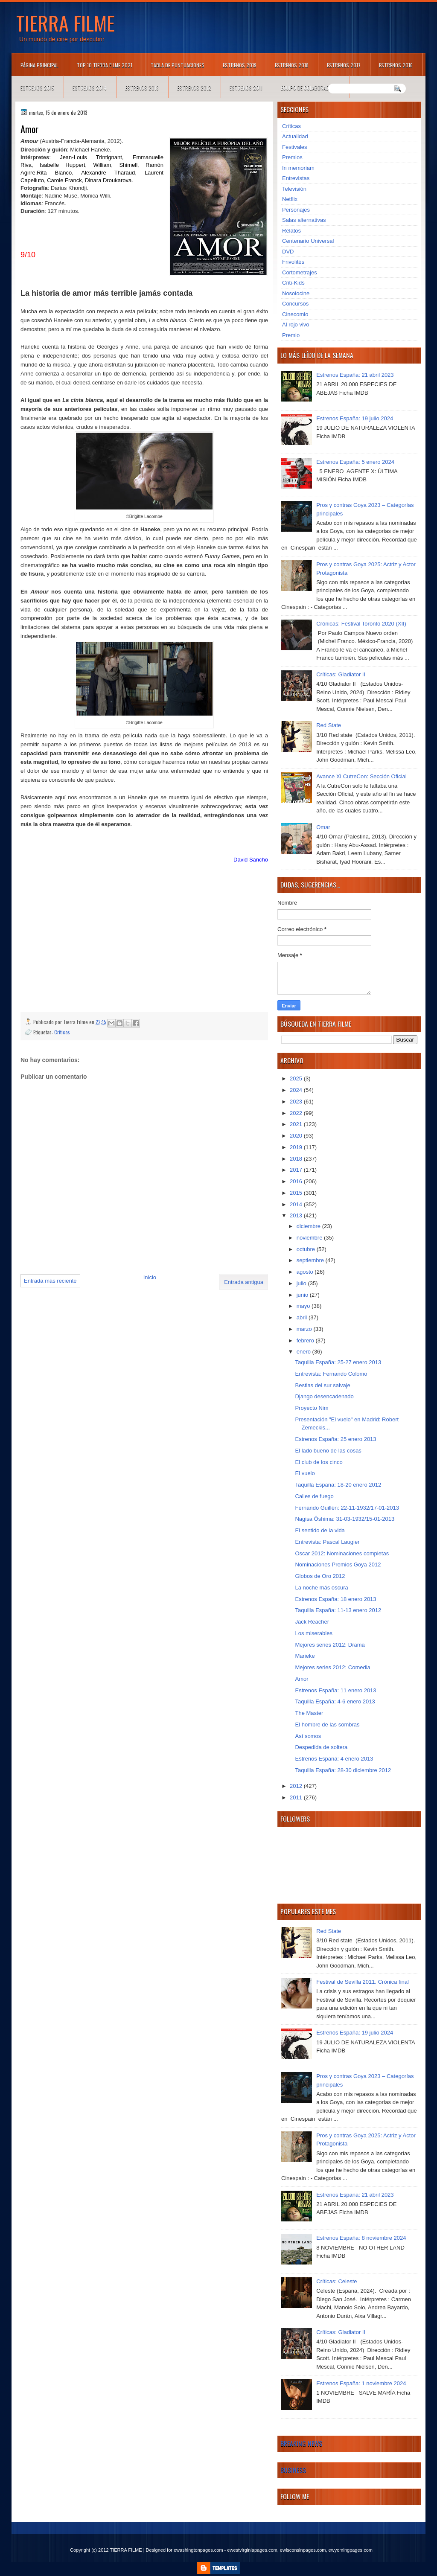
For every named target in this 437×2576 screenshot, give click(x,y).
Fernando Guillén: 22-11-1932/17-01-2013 (347, 1508)
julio (302, 1283)
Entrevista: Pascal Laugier (327, 1542)
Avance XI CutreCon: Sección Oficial (361, 776)
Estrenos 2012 (194, 87)
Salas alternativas (304, 220)
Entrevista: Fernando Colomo (331, 1374)
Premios (292, 157)
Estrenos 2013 (142, 87)
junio (303, 1295)
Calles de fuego (314, 1496)
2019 (297, 1147)
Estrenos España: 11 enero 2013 (335, 1690)
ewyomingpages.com (351, 2550)
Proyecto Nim (311, 1408)
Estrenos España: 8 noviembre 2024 (361, 2238)
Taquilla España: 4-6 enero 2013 (335, 1701)
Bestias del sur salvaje (322, 1385)
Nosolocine (295, 293)
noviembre (310, 1237)
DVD (288, 251)
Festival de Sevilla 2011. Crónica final (362, 1982)
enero (304, 1351)
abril (303, 1317)
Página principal (39, 65)
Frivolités (293, 262)
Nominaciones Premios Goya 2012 (338, 1564)
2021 (297, 1124)
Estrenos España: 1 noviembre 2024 (361, 2383)
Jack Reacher (312, 1621)
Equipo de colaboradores (310, 87)
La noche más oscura (321, 1587)
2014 (297, 1204)
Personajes (296, 210)
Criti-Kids (293, 282)
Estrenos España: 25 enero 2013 (335, 1439)
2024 (297, 1090)
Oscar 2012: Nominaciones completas (342, 1553)
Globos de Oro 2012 (320, 1576)
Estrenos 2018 (292, 65)
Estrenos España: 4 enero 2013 (334, 1758)
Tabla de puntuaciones (177, 65)
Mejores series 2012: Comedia (332, 1667)
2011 (297, 1797)
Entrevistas (295, 178)
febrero (306, 1340)
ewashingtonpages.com (198, 2550)
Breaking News (301, 2443)
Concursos (295, 303)
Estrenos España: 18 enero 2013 (335, 1599)
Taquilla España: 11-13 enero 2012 (338, 1610)
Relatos (291, 230)
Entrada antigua (243, 1282)
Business (293, 2470)
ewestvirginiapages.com (252, 2550)
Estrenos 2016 (396, 65)
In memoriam (298, 168)
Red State (328, 725)
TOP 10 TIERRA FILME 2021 (104, 65)
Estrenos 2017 (344, 65)
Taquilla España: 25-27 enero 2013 (338, 1362)
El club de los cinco (318, 1462)
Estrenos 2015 (37, 87)
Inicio (149, 1277)
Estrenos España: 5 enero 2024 (355, 462)
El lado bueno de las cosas (328, 1450)
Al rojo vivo (295, 324)
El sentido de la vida (319, 1530)
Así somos (308, 1736)
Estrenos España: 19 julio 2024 (354, 418)
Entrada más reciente (50, 1281)
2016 (297, 1181)
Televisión (294, 189)
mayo (304, 1306)
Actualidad (295, 136)
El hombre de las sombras (327, 1724)
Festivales (294, 147)
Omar (323, 827)
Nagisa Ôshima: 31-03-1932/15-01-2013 (344, 1519)
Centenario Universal (308, 241)
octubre (307, 1249)
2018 (297, 1159)
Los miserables (313, 1633)
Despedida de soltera (321, 1747)
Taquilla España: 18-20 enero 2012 (338, 1485)
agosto (306, 1272)
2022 (297, 1113)
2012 (297, 1786)
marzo (305, 1329)
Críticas (62, 1032)
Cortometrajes (299, 272)
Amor (301, 1679)
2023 (297, 1101)
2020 (297, 1135)
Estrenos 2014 (90, 87)
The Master (309, 1713)
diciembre (309, 1226)
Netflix (289, 199)
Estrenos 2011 (246, 87)
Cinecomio (295, 314)
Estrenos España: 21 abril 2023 (354, 375)
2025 (297, 1078)
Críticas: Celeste (336, 2281)
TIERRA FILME (65, 22)
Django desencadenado (324, 1396)
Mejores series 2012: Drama (329, 1645)
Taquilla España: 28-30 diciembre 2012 (343, 1770)
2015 (297, 1193)
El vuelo (305, 1473)
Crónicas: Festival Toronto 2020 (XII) (361, 623)
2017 (297, 1170)
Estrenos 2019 (239, 65)
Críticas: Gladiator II (340, 674)
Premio (291, 335)
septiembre (311, 1260)
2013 (297, 1215)
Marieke (305, 1656)
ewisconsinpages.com (303, 2550)
